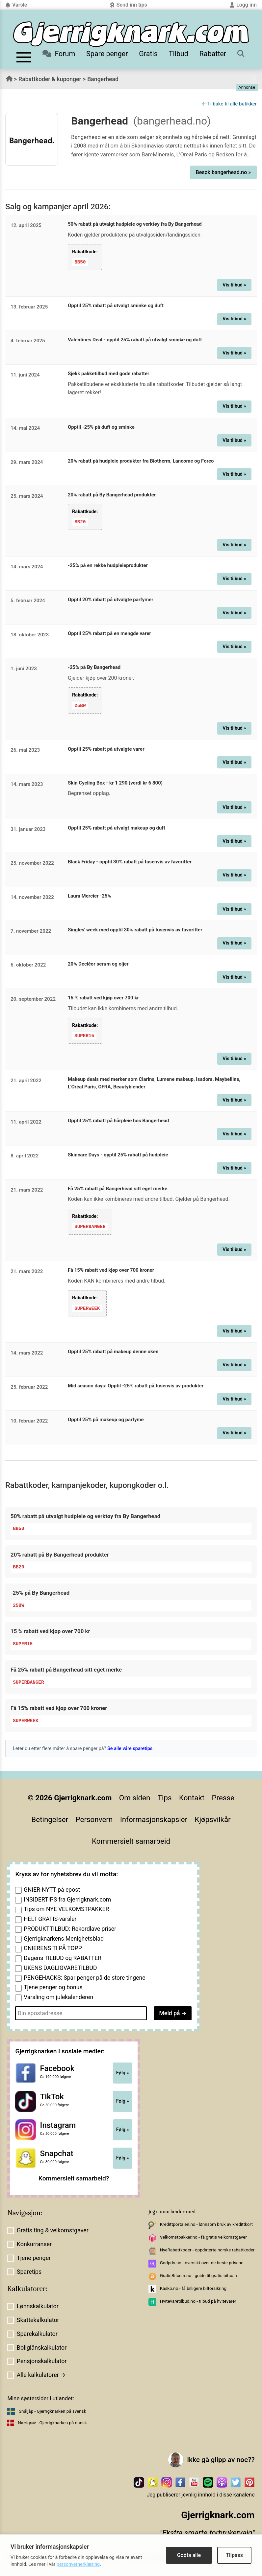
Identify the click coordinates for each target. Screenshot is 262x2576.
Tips (165, 1797)
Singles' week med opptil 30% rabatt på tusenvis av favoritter (135, 929)
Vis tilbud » (234, 284)
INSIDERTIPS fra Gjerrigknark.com (67, 1898)
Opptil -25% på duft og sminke (101, 427)
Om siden (134, 1797)
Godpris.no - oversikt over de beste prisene (202, 2261)
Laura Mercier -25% (89, 895)
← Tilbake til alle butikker (229, 104)
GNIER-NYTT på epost (52, 1888)
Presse (223, 1797)
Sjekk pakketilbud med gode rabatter (108, 373)
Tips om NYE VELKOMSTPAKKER (66, 1908)
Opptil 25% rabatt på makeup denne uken (113, 1351)
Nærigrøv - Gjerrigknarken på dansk (52, 2422)
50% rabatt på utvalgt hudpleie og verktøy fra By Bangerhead (135, 224)
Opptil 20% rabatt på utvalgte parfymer (110, 599)
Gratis (148, 54)
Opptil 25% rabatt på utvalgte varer (106, 748)
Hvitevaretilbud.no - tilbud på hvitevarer (198, 2300)
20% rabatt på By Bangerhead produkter (112, 495)
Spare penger (107, 54)
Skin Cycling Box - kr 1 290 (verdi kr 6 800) (115, 783)
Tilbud (178, 54)
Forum (58, 54)
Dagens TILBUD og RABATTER (62, 1957)
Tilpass (234, 2555)
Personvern (94, 1818)
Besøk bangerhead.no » (223, 172)
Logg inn (243, 5)
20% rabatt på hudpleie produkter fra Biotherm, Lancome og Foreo (141, 461)
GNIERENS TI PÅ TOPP (53, 1947)
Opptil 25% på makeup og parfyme (106, 1419)
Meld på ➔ (172, 2012)
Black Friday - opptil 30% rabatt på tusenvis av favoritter (130, 861)
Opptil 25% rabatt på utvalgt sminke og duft (116, 305)
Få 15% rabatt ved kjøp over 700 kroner (111, 1269)
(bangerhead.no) (172, 121)
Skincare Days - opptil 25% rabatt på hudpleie (118, 1154)
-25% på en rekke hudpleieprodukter (108, 565)
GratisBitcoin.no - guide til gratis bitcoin (198, 2274)
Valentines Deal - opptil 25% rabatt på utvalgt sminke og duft (135, 339)
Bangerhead (102, 79)
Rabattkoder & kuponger (49, 79)
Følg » (122, 2072)
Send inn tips (128, 5)
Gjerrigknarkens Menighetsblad (64, 1937)
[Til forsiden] (131, 34)
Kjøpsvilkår (213, 1818)
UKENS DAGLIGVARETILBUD (60, 1967)
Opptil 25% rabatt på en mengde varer (109, 633)
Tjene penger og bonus (53, 1986)
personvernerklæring (78, 2564)
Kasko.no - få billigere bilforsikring (193, 2287)
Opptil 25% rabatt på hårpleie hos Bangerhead (118, 1120)
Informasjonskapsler (154, 1818)
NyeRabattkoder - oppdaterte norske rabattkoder (207, 2248)
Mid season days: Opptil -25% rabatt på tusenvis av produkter (135, 1385)
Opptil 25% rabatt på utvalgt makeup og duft (116, 828)
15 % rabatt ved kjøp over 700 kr (103, 997)
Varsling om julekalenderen (58, 1996)
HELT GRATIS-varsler (50, 1918)
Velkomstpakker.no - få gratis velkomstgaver (203, 2236)
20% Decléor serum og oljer (98, 963)
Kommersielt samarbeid (131, 1840)
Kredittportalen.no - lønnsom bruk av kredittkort (206, 2223)
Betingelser (49, 1818)
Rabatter (212, 54)
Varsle (16, 5)
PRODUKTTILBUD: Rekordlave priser (70, 1928)
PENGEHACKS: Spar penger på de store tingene (84, 1976)
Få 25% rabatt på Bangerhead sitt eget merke (117, 1188)
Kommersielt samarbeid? (74, 2177)
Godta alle (189, 2555)
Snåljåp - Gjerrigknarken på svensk (52, 2410)
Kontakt (191, 1797)
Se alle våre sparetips (129, 1747)
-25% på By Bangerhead (94, 667)
